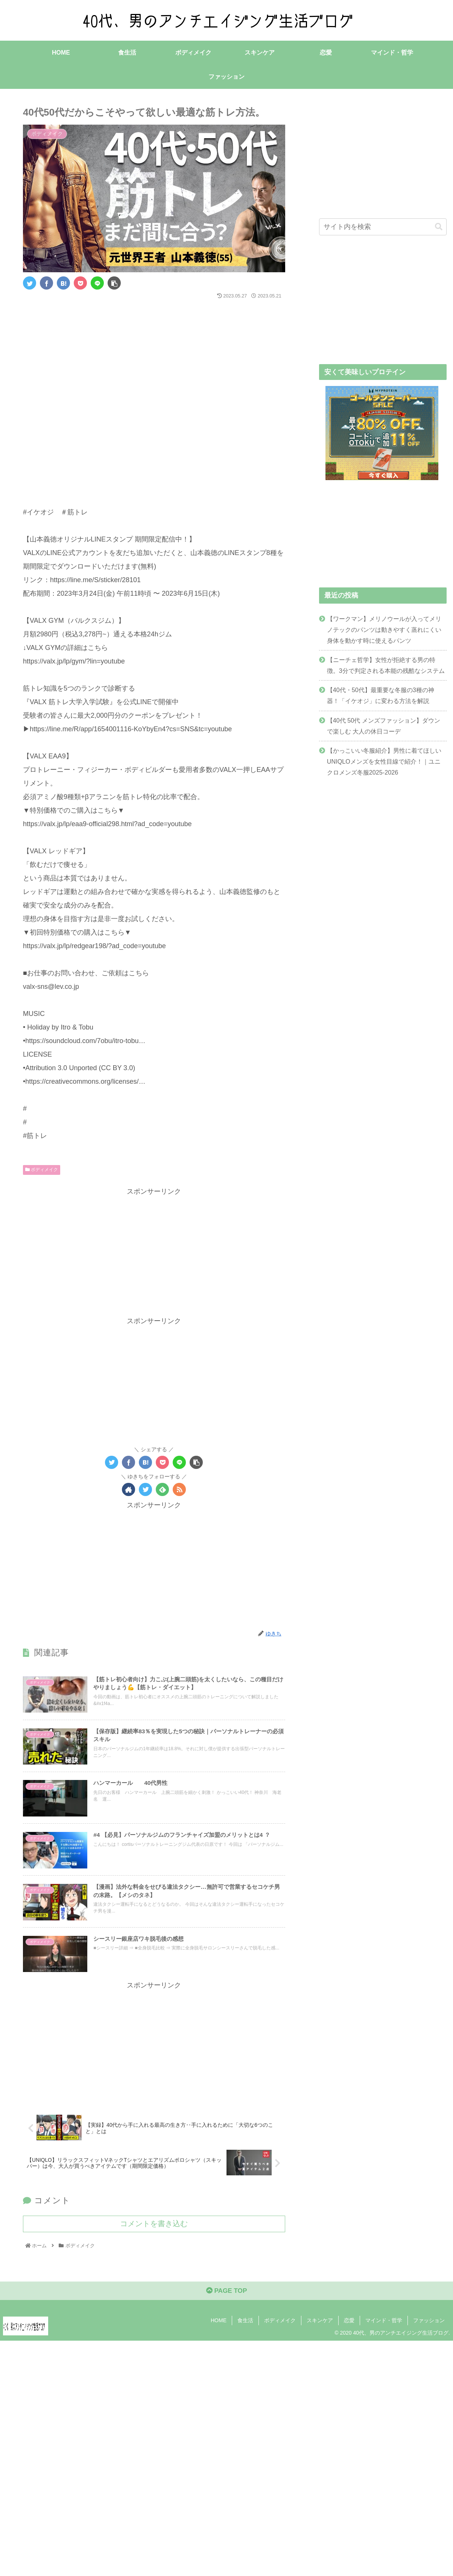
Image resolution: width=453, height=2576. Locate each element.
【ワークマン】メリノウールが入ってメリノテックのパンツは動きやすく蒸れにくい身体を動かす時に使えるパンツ (384, 629)
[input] (383, 226)
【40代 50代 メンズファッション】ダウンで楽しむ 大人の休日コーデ (383, 725)
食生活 (245, 2326)
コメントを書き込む (154, 2227)
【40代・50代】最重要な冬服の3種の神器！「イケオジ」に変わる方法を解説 (380, 695)
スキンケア (320, 2326)
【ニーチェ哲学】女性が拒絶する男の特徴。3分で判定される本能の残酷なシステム (386, 665)
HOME (218, 2326)
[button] (438, 226)
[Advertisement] (154, 324)
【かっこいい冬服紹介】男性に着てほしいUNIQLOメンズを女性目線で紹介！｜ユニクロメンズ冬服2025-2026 (384, 761)
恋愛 (349, 2326)
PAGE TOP (226, 2296)
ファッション (429, 2326)
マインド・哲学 (383, 2326)
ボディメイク (41, 1169)
